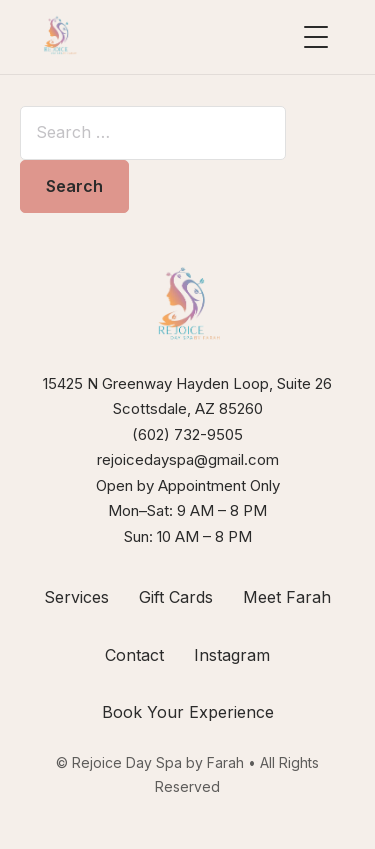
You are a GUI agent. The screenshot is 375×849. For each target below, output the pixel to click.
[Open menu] (316, 37)
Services (76, 597)
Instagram (232, 655)
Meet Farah (287, 597)
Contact (134, 655)
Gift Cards (176, 597)
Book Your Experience (188, 712)
